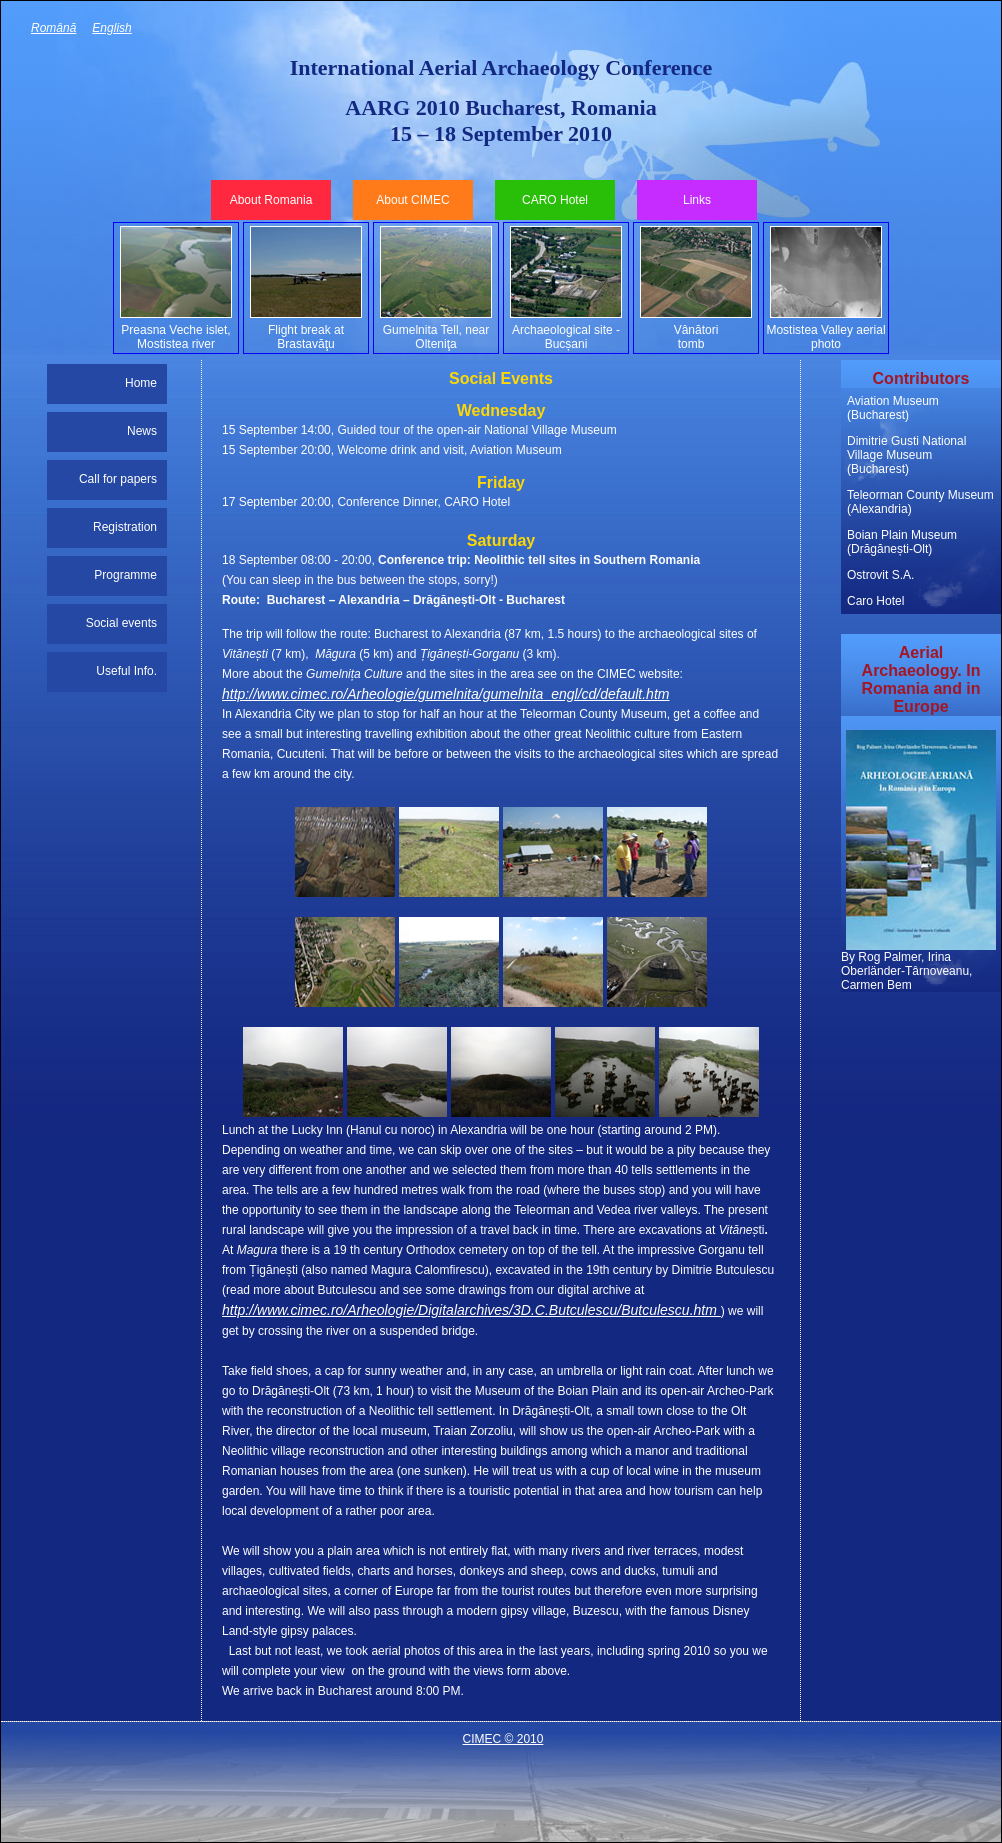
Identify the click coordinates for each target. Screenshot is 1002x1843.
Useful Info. (126, 671)
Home (141, 383)
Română (53, 28)
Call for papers (118, 479)
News (142, 431)
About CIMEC (412, 200)
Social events (121, 623)
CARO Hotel (555, 200)
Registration (125, 527)
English (111, 28)
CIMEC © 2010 (503, 1739)
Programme (125, 575)
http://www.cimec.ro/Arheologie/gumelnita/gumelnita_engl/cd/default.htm (445, 694)
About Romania (271, 200)
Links (697, 200)
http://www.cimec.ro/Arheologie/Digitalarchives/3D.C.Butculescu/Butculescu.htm (471, 1310)
